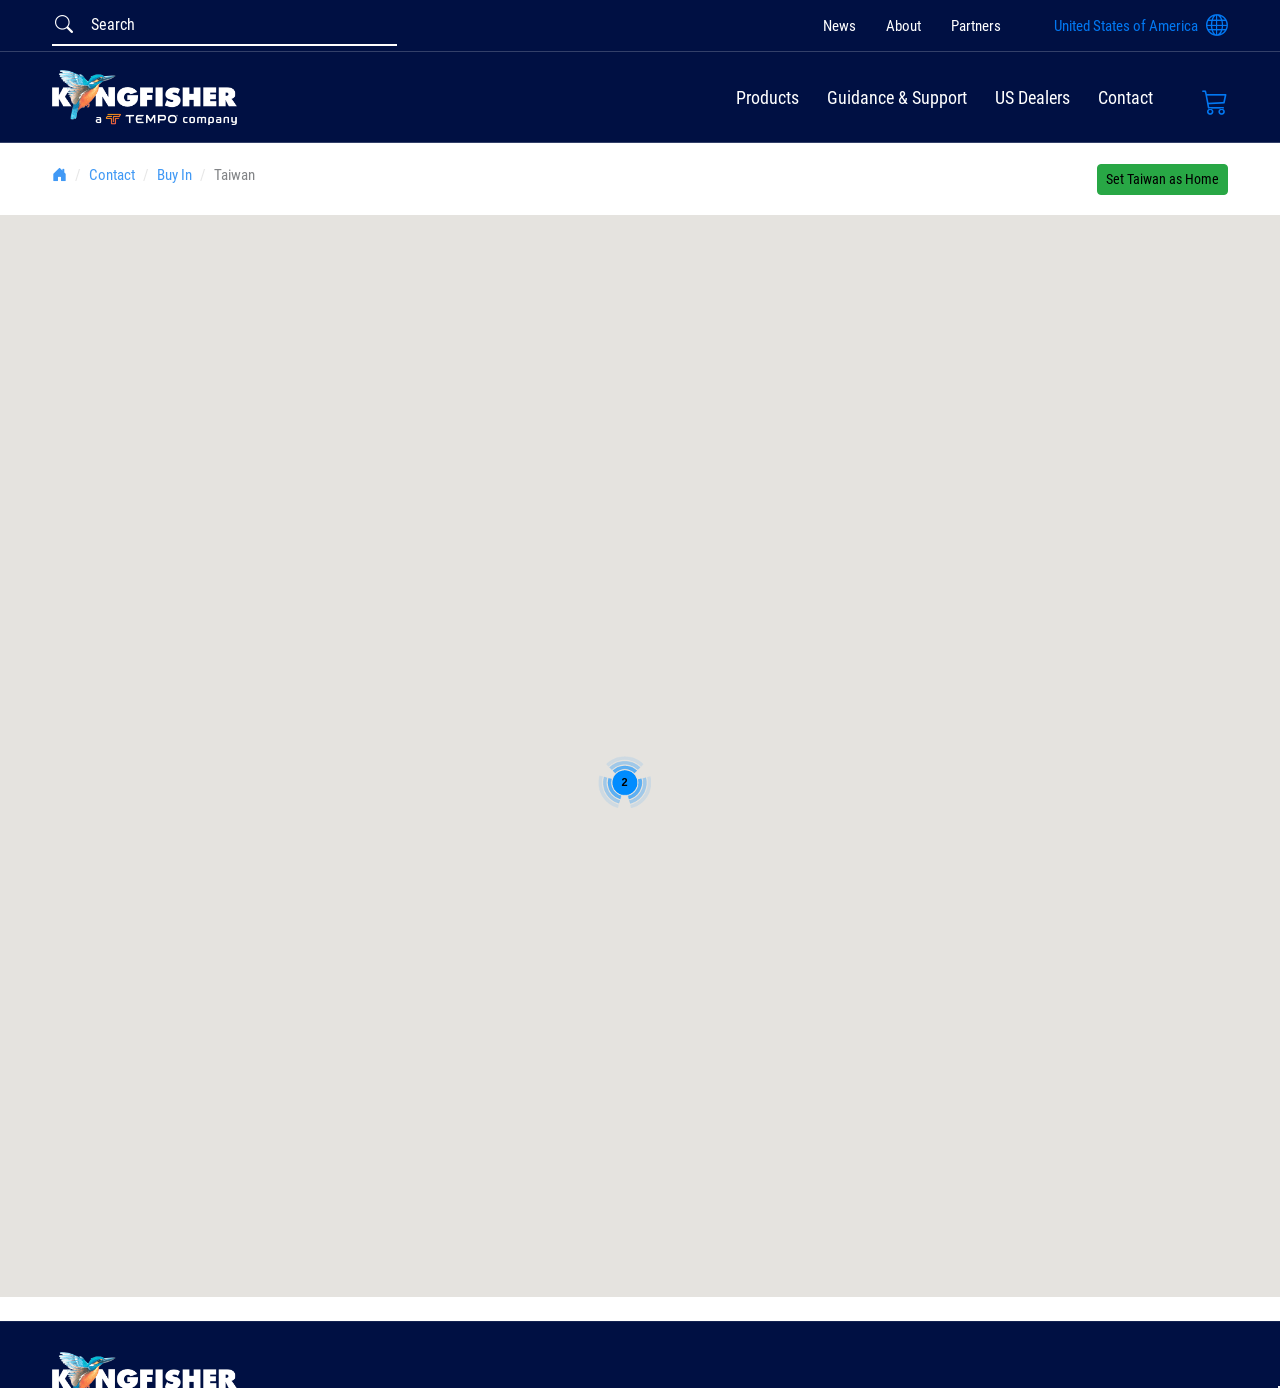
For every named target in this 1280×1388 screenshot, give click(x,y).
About (903, 26)
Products (767, 97)
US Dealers (1032, 97)
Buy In (174, 175)
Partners (976, 26)
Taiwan (234, 175)
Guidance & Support (897, 97)
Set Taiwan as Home (1162, 179)
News (839, 26)
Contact (1125, 97)
